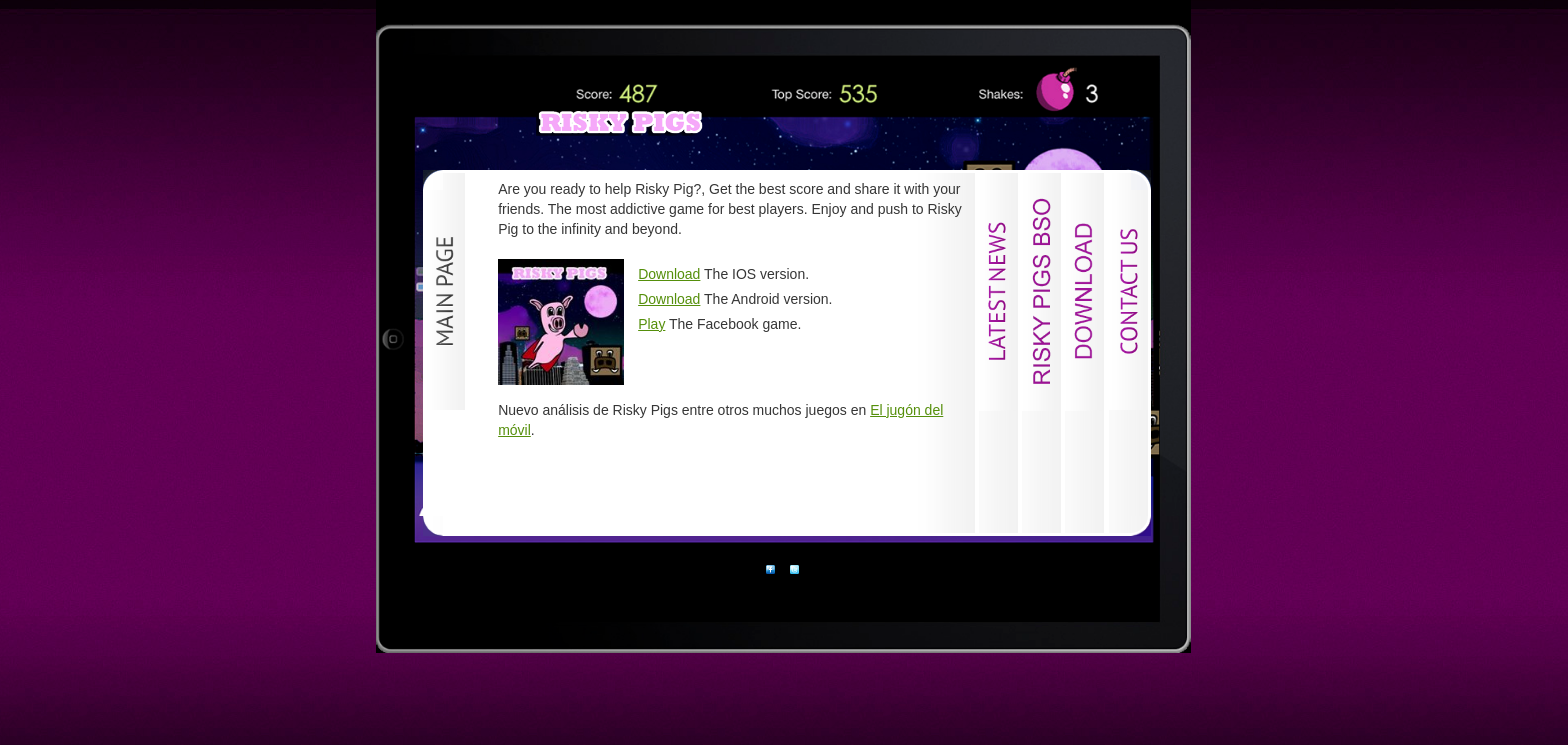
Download (669, 274)
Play (651, 324)
